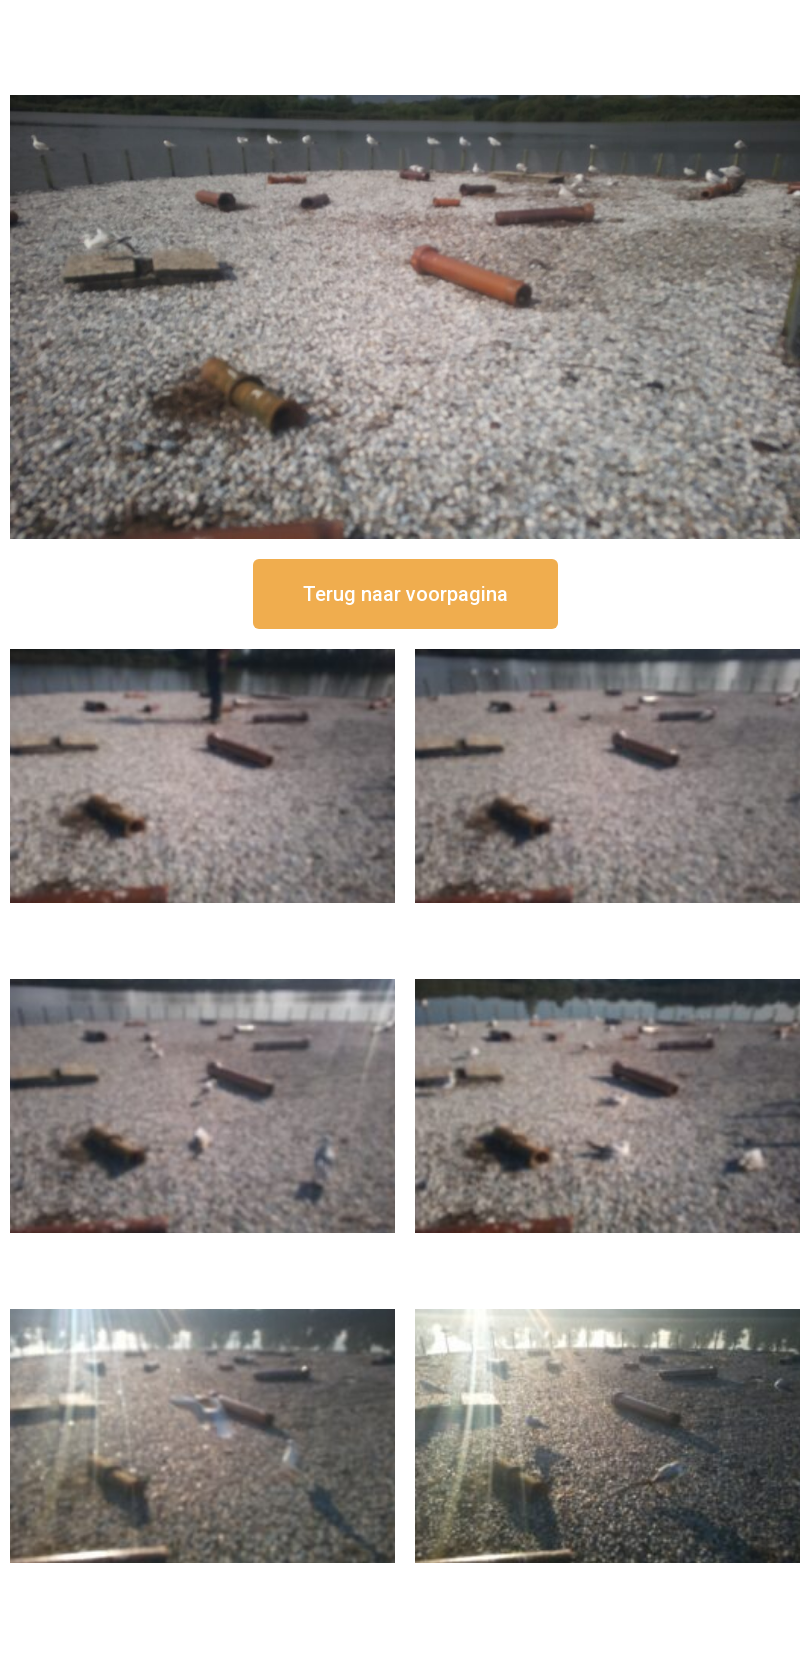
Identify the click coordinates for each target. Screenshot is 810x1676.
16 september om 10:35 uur (608, 1249)
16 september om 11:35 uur (203, 1249)
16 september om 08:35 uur (608, 1579)
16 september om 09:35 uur (203, 1579)
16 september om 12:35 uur (608, 919)
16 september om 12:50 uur (203, 919)
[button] (405, 594)
